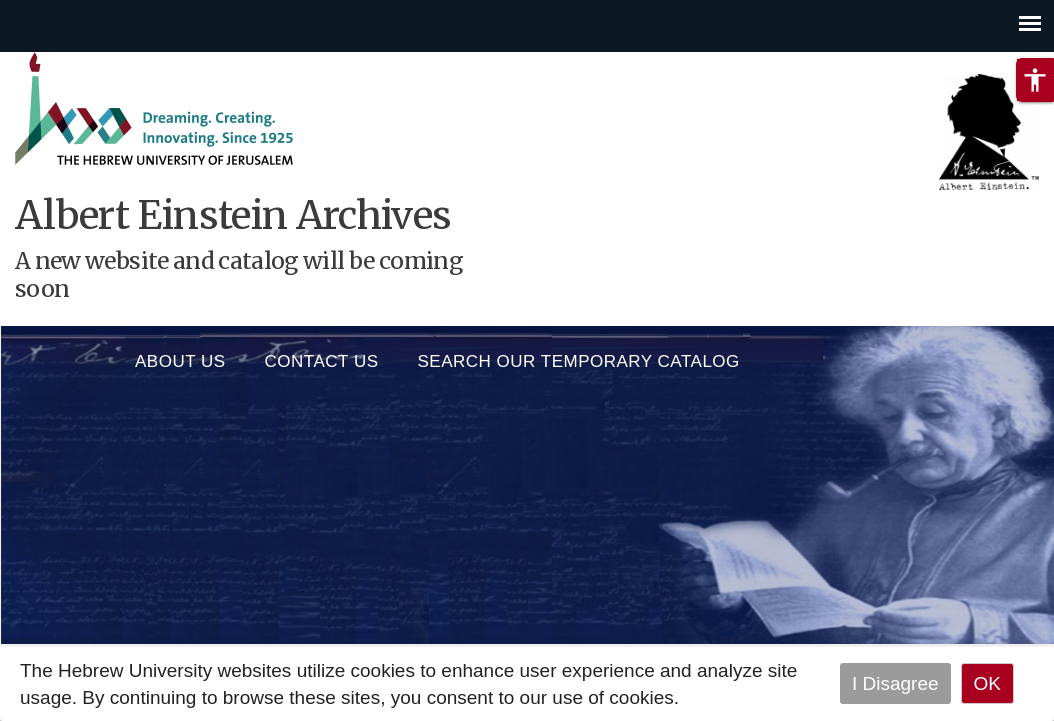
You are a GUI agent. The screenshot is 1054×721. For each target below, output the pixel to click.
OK (987, 683)
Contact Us (322, 356)
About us (180, 356)
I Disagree (895, 683)
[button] (1035, 80)
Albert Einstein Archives (233, 215)
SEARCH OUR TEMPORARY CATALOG (579, 356)
